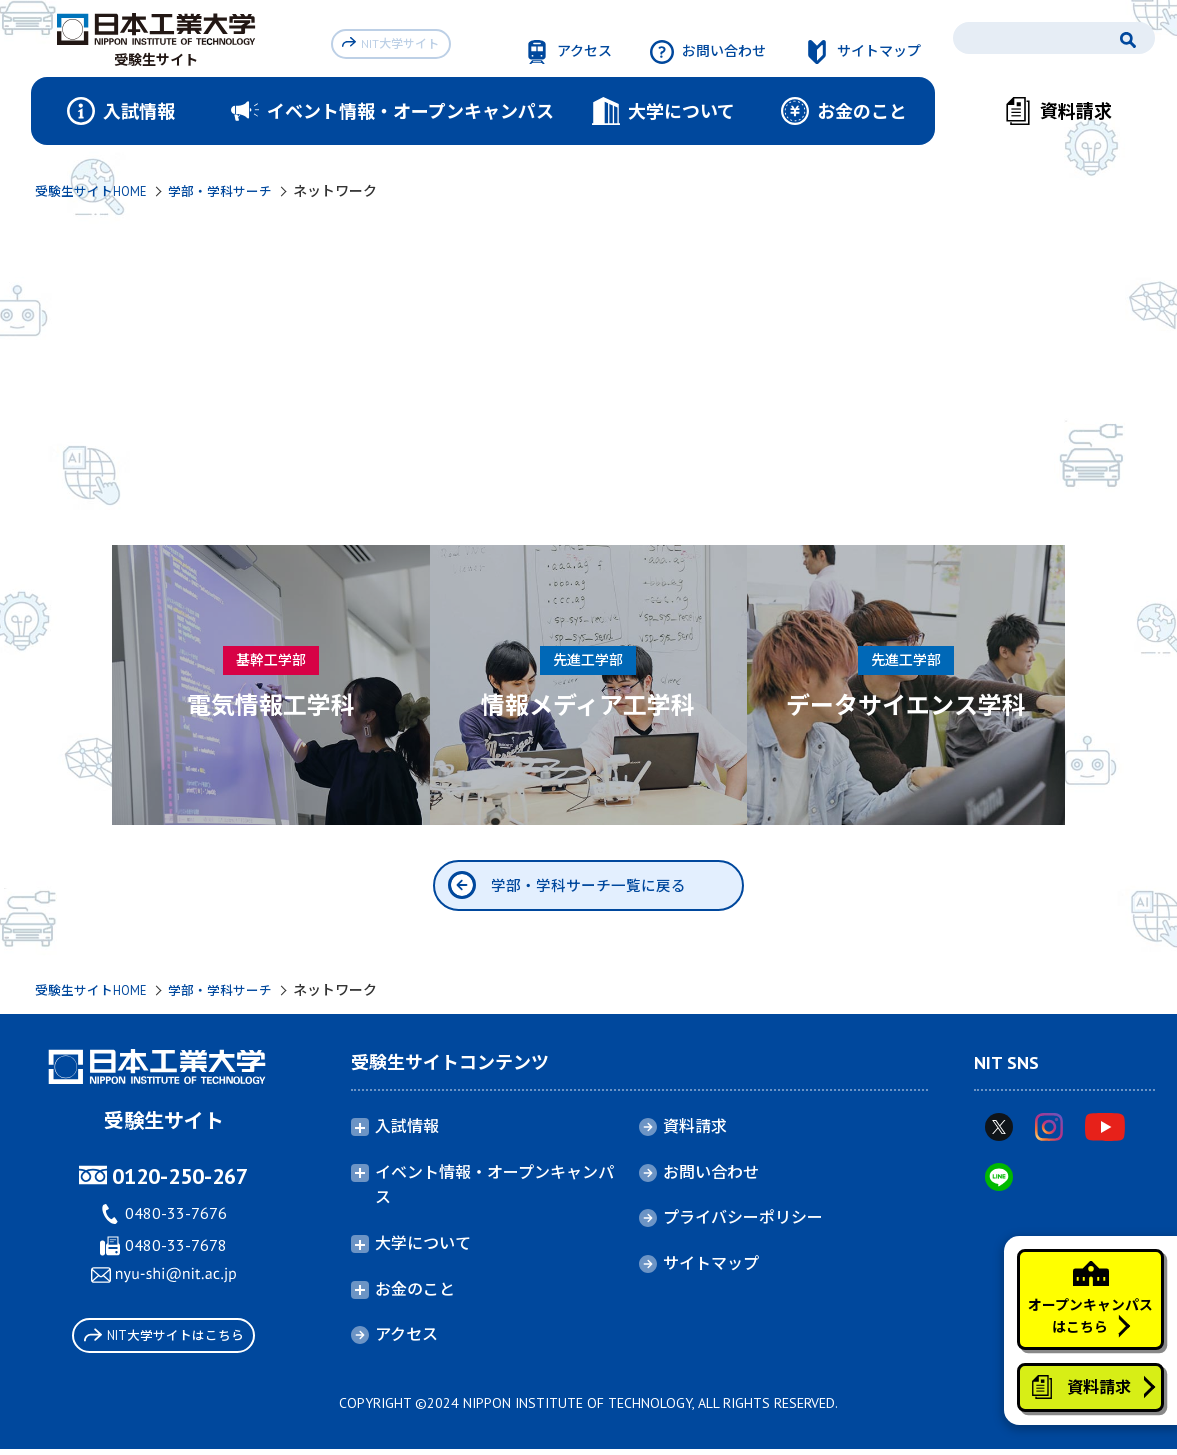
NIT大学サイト (394, 41)
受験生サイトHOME (95, 191)
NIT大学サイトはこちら (163, 1342)
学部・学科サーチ (233, 191)
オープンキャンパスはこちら (1079, 1272)
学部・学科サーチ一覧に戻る (589, 888)
